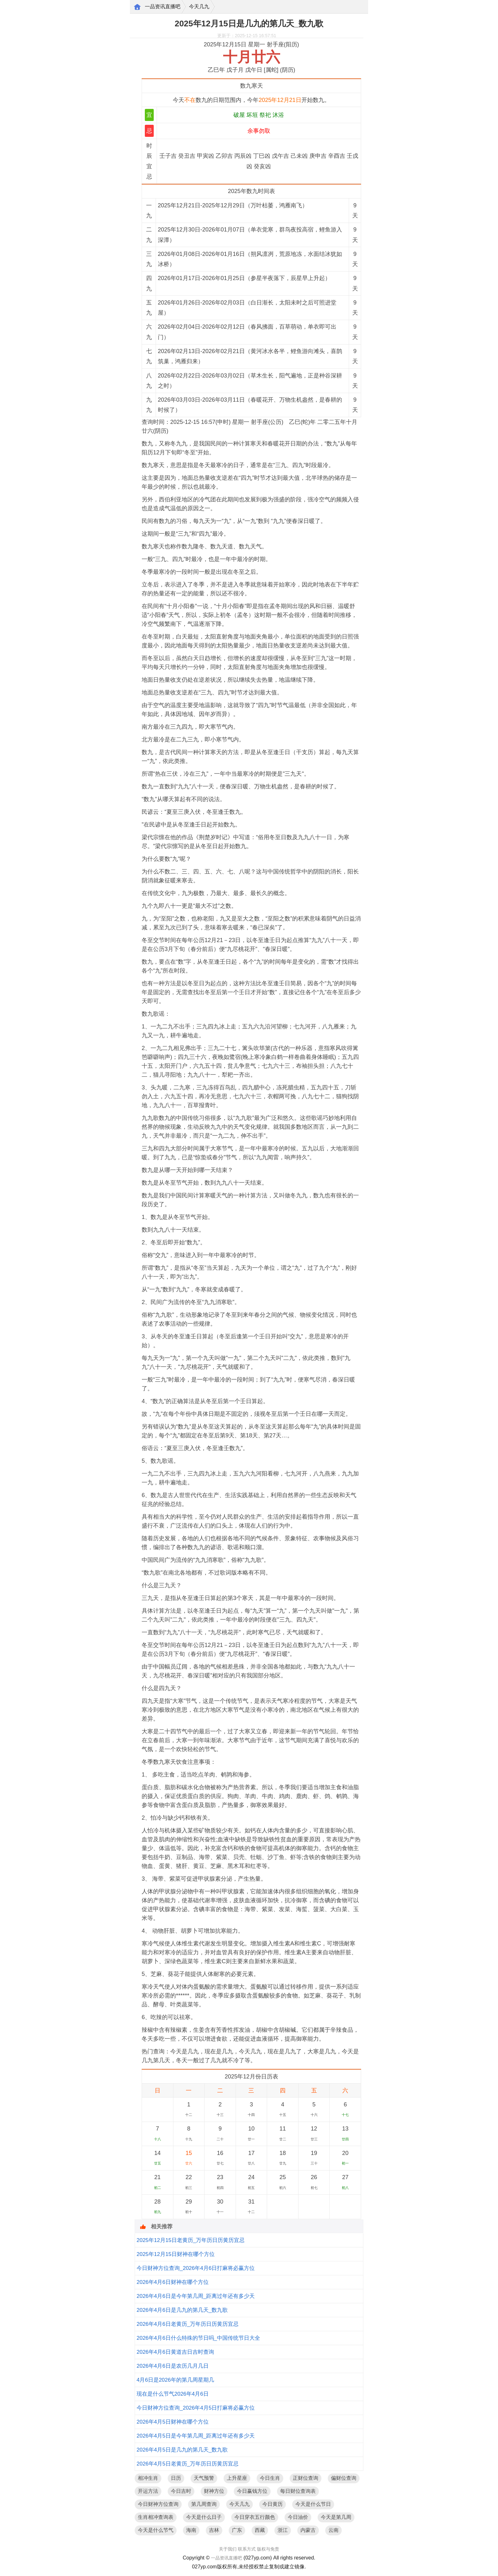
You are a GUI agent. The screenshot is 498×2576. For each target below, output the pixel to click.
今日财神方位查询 (158, 2504)
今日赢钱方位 (252, 2491)
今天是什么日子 (204, 2517)
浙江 (283, 2530)
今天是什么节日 (313, 2504)
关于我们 (228, 2549)
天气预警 (204, 2478)
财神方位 (214, 2491)
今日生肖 (270, 2478)
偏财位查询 (343, 2478)
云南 (333, 2530)
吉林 (214, 2530)
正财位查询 (305, 2478)
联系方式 (247, 2549)
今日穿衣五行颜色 (254, 2517)
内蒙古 (308, 2530)
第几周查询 (204, 2504)
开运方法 (148, 2491)
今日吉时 (181, 2491)
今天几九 (199, 6)
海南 (191, 2530)
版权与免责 (268, 2549)
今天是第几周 (336, 2517)
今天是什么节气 (155, 2530)
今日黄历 (272, 2504)
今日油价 (298, 2517)
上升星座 (237, 2478)
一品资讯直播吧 (162, 6)
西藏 (260, 2530)
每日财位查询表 (298, 2491)
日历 (176, 2478)
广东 (237, 2530)
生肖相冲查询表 (155, 2517)
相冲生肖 (148, 2478)
